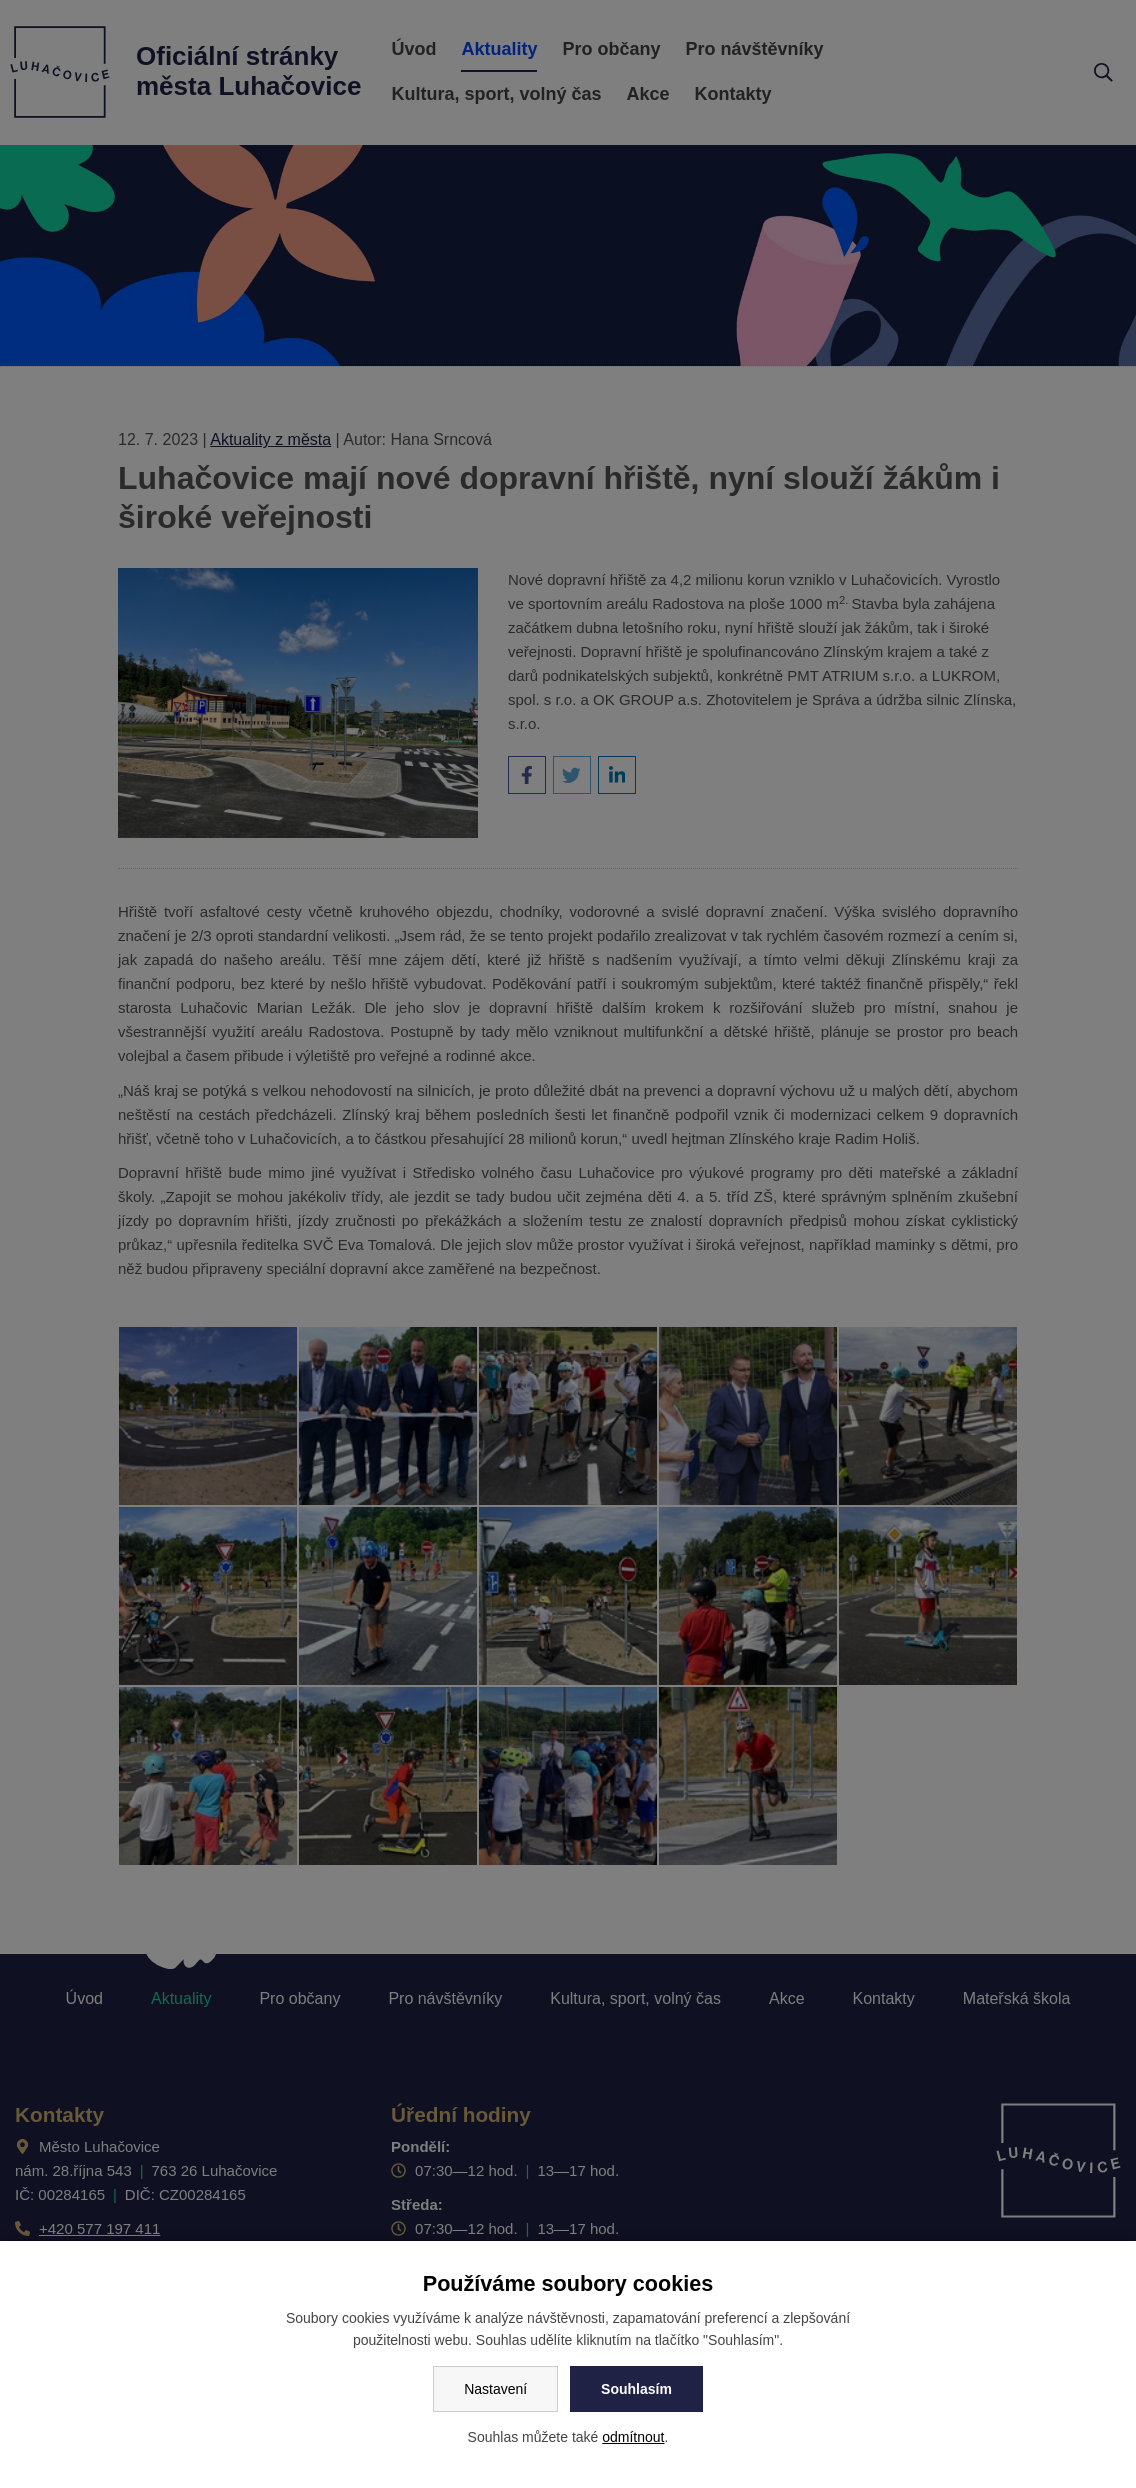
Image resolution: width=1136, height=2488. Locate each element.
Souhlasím (636, 2389)
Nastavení (495, 2389)
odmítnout (633, 2437)
